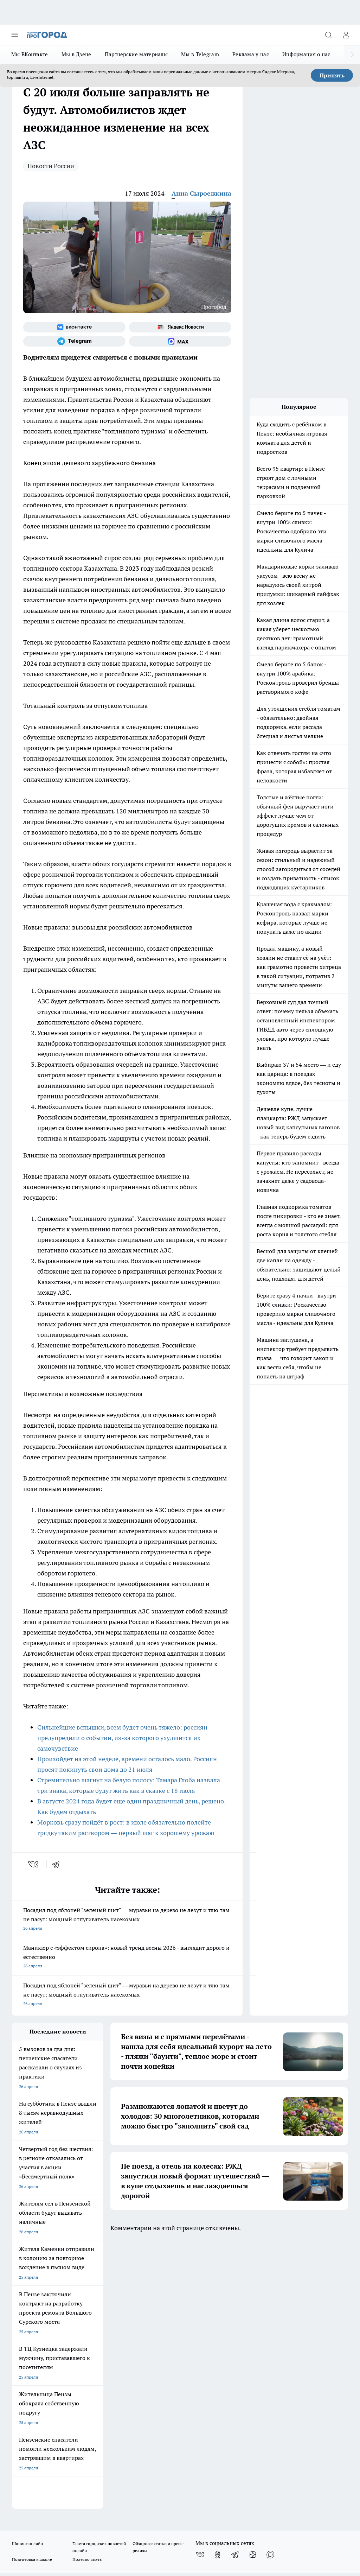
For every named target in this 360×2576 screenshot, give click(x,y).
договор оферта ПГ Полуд (38, 2487)
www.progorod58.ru (66, 2341)
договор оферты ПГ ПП (35, 2494)
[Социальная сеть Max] (180, 341)
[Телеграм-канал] (74, 341)
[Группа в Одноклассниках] (217, 2286)
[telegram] (58, 1864)
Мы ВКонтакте (29, 54)
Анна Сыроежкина (201, 193)
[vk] (34, 1864)
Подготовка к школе (32, 2290)
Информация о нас (306, 54)
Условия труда (89, 2317)
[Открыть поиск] (328, 35)
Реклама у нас (250, 54)
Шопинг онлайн (27, 2275)
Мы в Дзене (76, 54)
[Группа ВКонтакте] (74, 327)
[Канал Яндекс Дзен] (253, 2286)
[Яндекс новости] (180, 327)
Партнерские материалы (136, 54)
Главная (145, 2317)
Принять (332, 75)
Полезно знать (87, 2290)
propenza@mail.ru (104, 2362)
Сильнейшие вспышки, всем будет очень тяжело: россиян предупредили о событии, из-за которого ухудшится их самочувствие (122, 1737)
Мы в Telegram (200, 54)
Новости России (50, 166)
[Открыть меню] (14, 35)
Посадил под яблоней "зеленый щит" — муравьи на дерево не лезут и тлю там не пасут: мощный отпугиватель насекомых (127, 1919)
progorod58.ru (118, 2416)
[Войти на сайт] (346, 35)
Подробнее (334, 2511)
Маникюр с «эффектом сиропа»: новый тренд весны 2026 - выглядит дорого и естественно (127, 1957)
